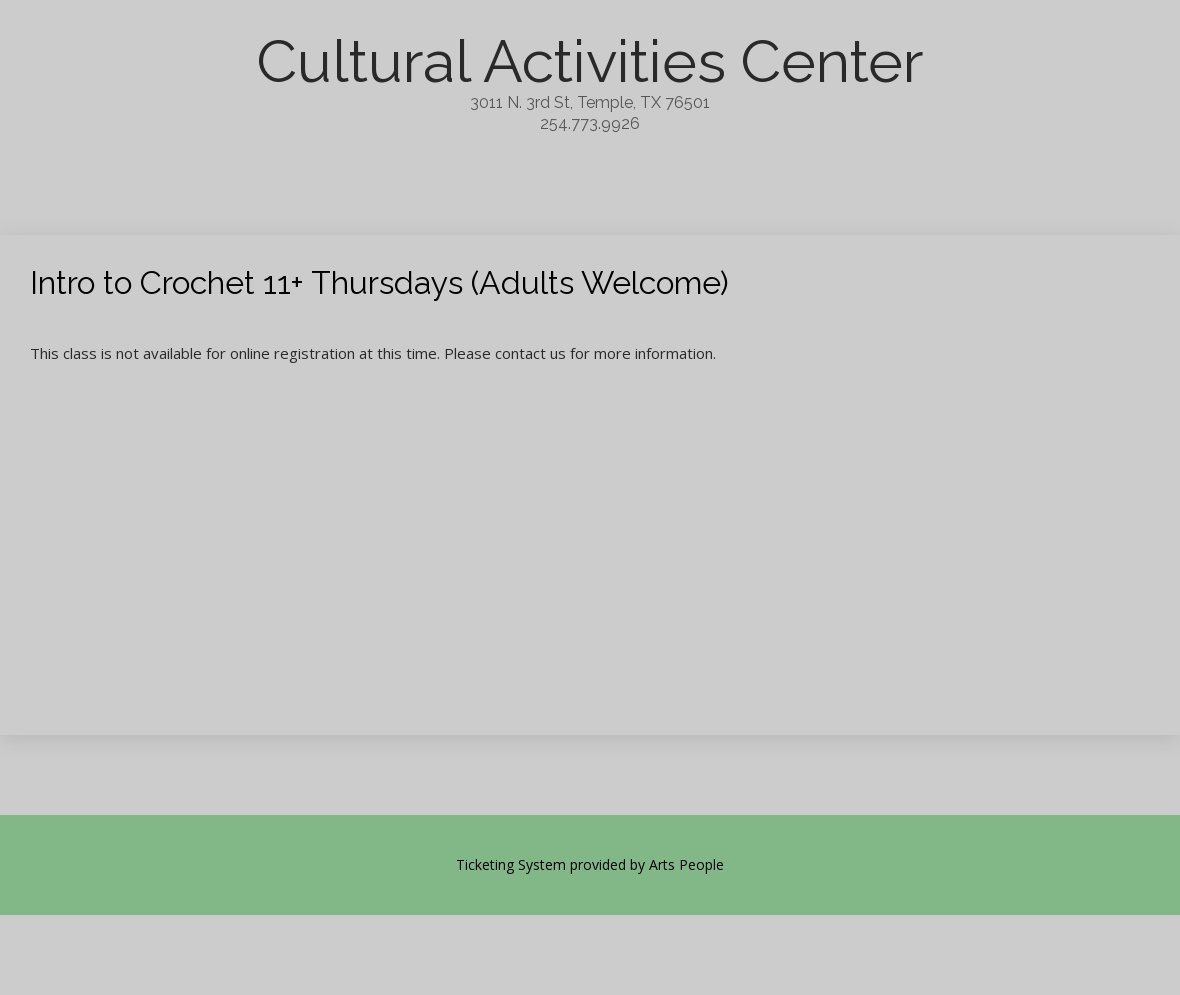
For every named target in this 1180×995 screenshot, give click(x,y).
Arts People (686, 864)
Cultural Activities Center (590, 61)
